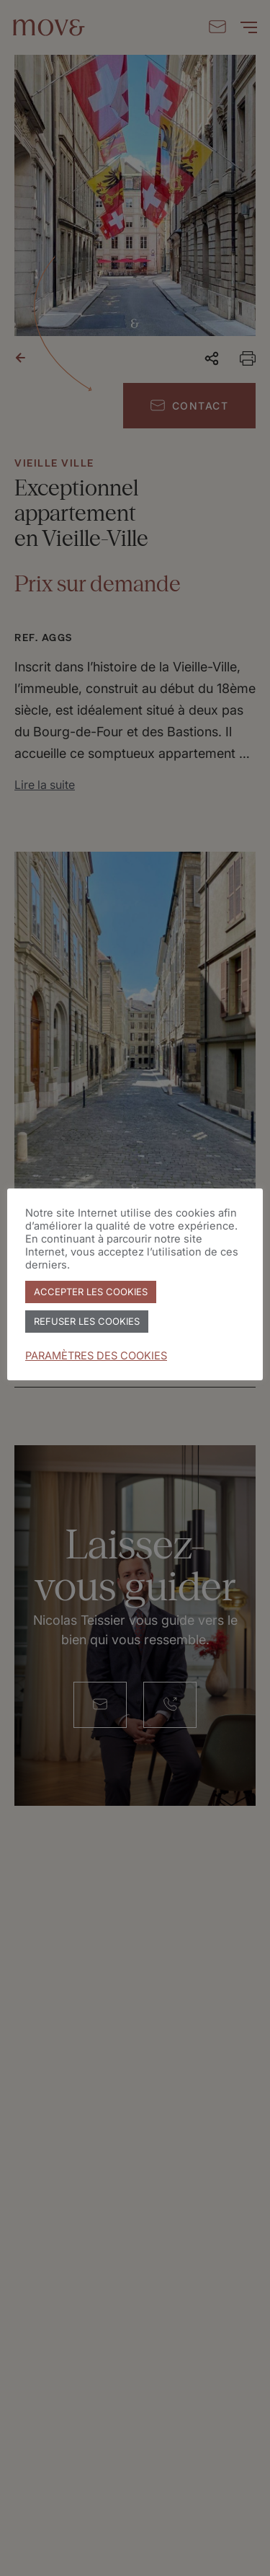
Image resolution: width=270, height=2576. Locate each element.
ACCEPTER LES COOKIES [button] (91, 1291)
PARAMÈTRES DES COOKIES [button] (96, 1355)
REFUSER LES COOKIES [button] (87, 1321)
